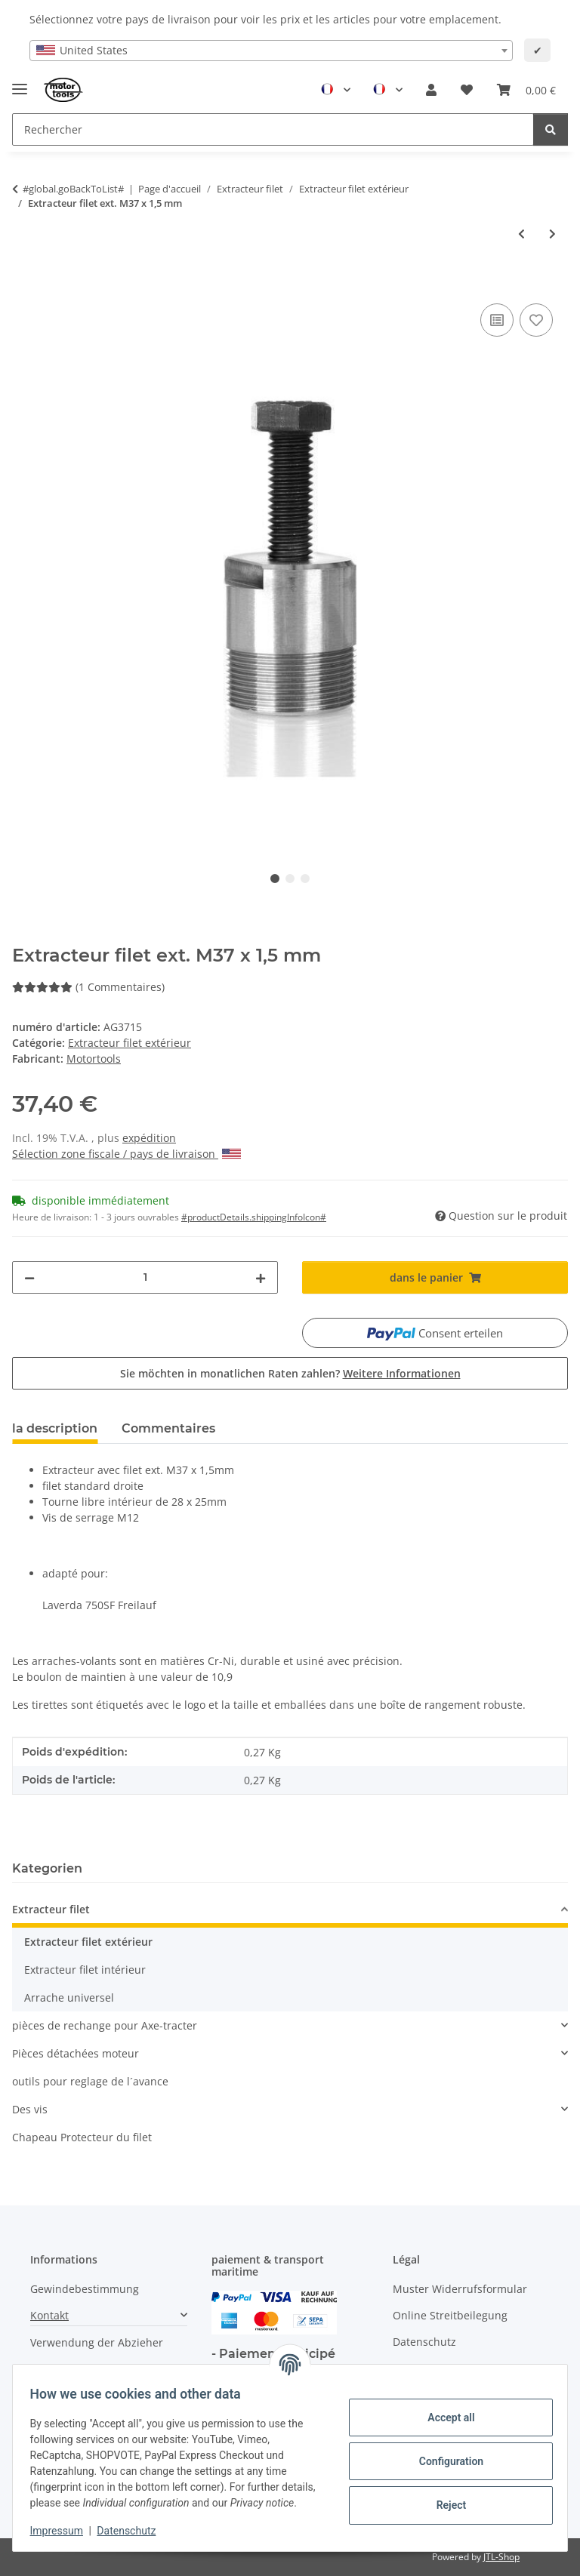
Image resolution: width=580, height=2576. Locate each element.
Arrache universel (69, 1997)
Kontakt (49, 2315)
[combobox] (271, 50)
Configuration (444, 2453)
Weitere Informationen (402, 1373)
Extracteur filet (51, 1909)
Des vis (30, 2109)
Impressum (63, 2531)
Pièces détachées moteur (75, 2053)
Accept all (444, 2409)
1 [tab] (274, 878)
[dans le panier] (24, 283)
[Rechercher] (550, 129)
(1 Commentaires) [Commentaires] (88, 987)
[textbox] (271, 50)
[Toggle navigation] (19, 82)
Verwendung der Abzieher (96, 2342)
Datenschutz (133, 2531)
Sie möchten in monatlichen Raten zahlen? (290, 1373)
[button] (431, 90)
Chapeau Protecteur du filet (82, 2137)
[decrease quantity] (29, 1277)
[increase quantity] (260, 1277)
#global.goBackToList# (73, 188)
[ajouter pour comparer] (497, 320)
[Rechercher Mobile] (273, 129)
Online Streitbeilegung (450, 2315)
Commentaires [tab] (168, 1428)
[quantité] (145, 1277)
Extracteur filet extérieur (129, 1043)
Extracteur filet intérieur (85, 1969)
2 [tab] (290, 878)
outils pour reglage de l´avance (90, 2081)
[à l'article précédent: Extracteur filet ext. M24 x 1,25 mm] (521, 233)
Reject (444, 2497)
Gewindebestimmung (84, 2289)
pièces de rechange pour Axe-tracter (104, 2025)
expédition (149, 1138)
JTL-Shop (501, 2556)
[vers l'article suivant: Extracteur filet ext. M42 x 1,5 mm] (552, 233)
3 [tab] (305, 878)
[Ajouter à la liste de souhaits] (536, 320)
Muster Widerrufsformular (460, 2289)
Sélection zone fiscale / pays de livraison (126, 1153)
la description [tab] (54, 1428)
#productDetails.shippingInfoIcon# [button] (253, 1217)
